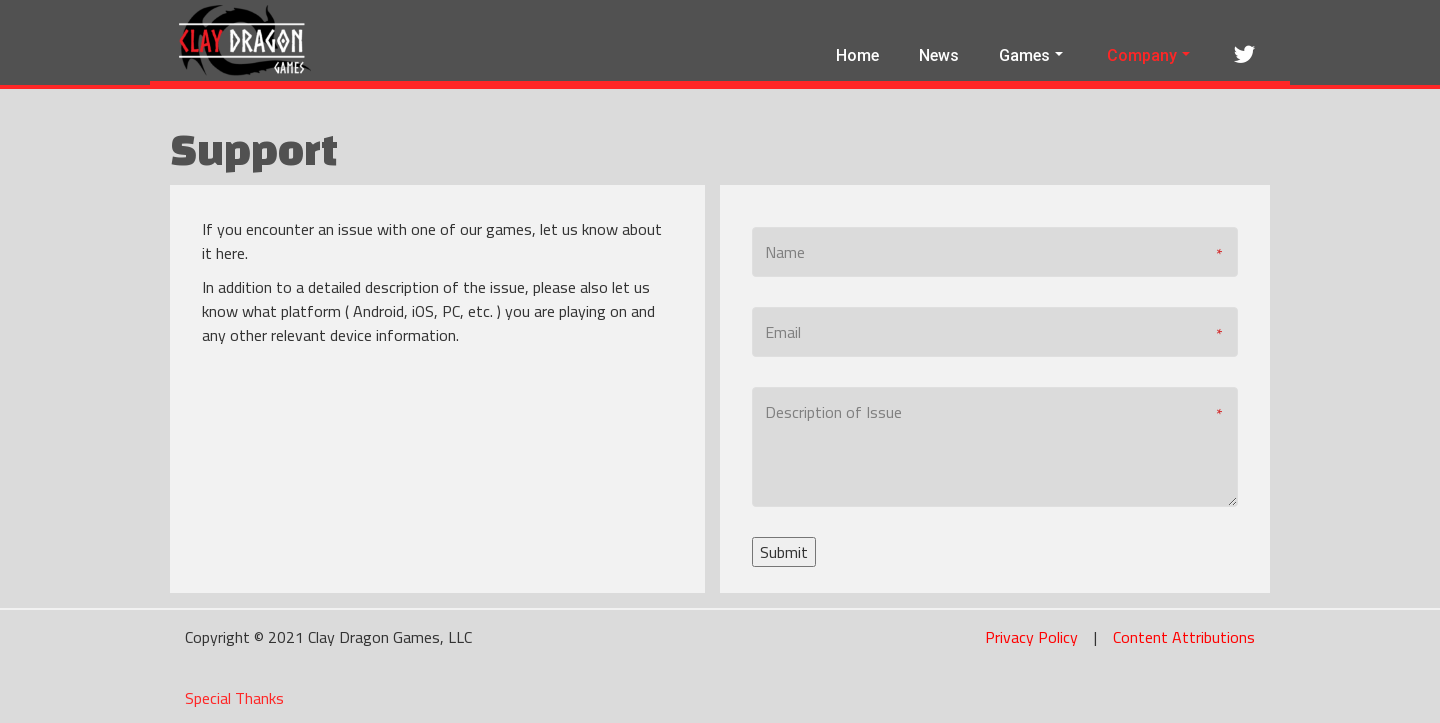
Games (1031, 55)
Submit (784, 552)
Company (1148, 55)
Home (857, 55)
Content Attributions (1184, 637)
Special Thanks (234, 698)
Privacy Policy (1031, 637)
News (939, 55)
